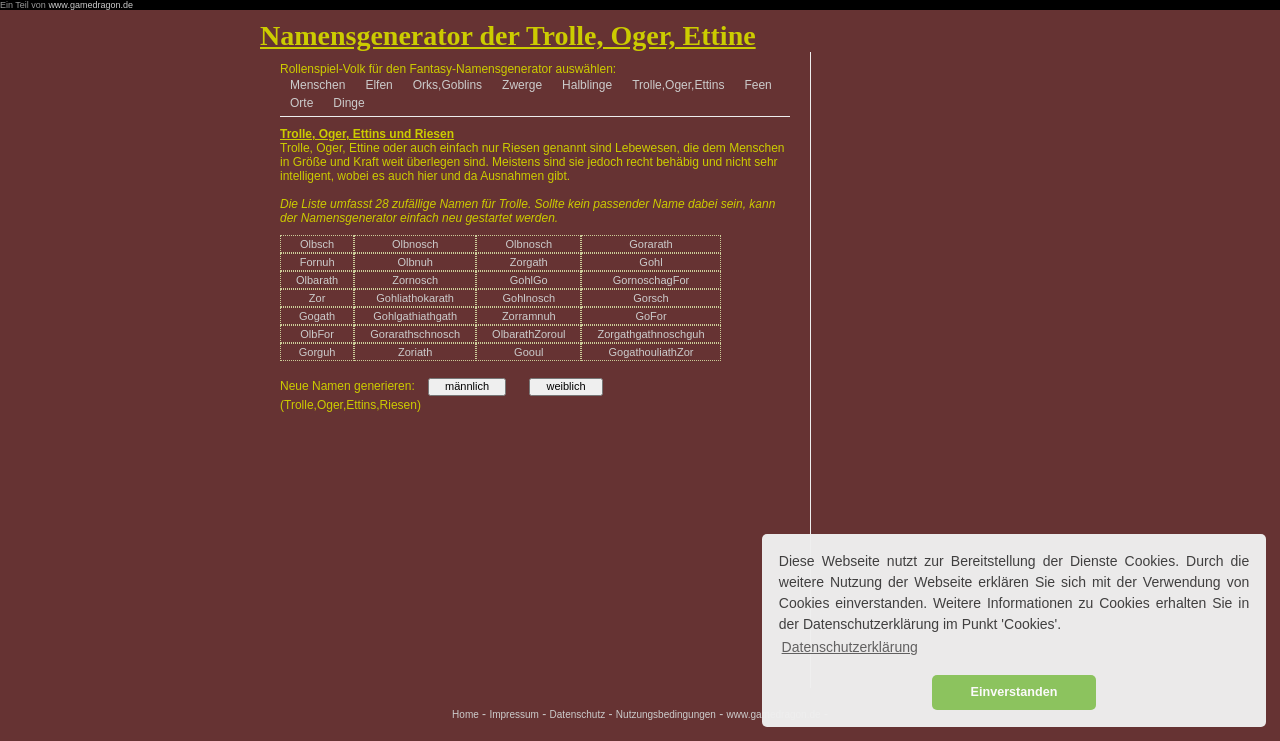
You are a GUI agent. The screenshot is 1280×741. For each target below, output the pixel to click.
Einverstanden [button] (1014, 692)
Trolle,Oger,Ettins (678, 85)
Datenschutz (578, 714)
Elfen (378, 85)
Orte (301, 103)
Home (465, 714)
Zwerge (522, 85)
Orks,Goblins (447, 85)
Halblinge (587, 85)
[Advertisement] (916, 162)
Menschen (317, 85)
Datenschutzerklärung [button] (850, 647)
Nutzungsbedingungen (666, 714)
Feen (757, 85)
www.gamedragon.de (90, 5)
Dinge (348, 103)
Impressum (513, 714)
